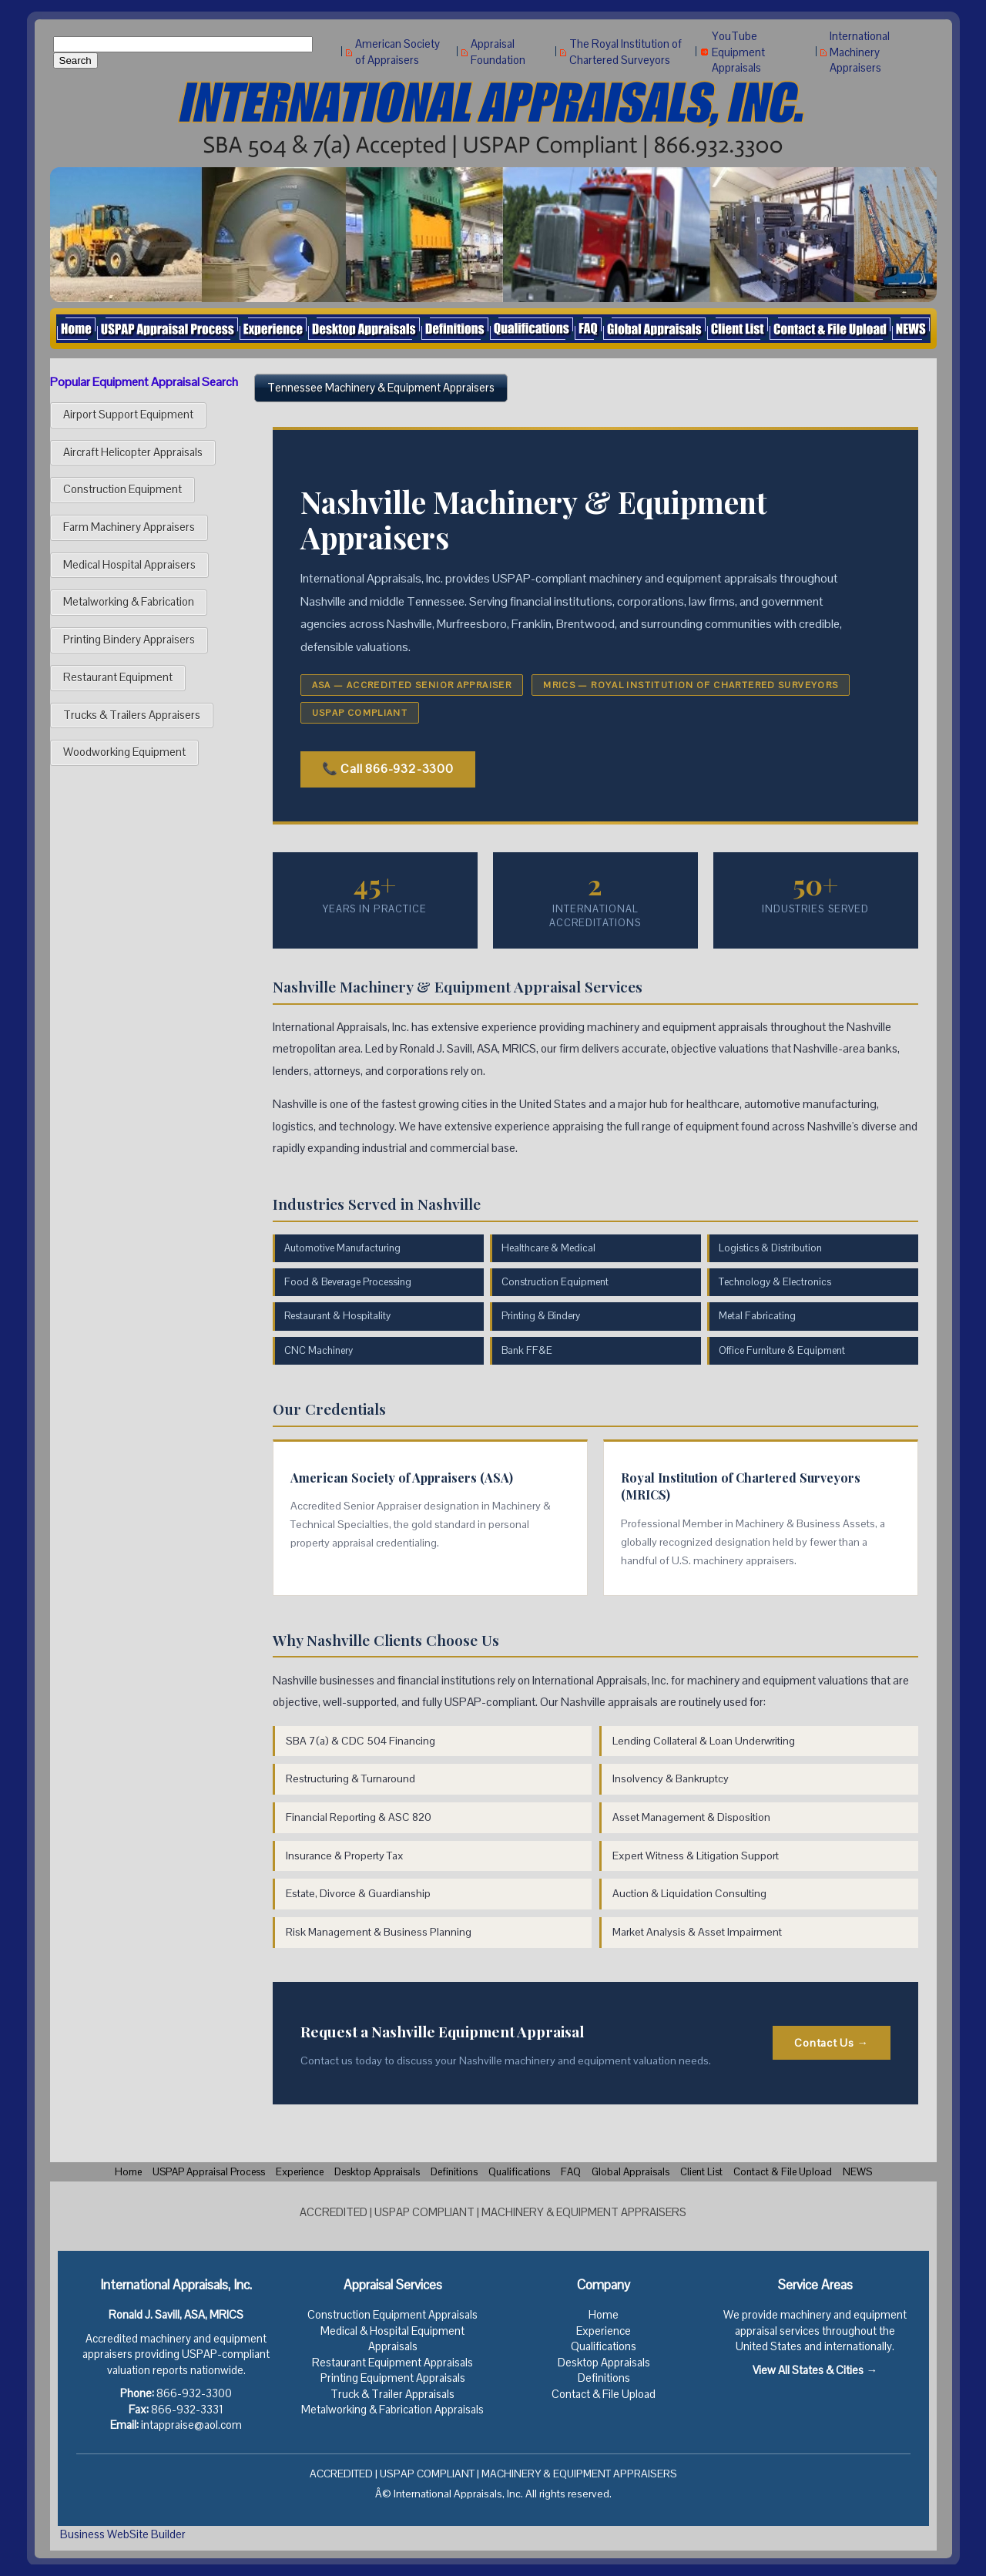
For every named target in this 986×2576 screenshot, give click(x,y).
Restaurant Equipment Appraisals (392, 2362)
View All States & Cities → (815, 2370)
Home (604, 2315)
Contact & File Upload (604, 2394)
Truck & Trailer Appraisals (392, 2394)
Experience (603, 2331)
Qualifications (603, 2346)
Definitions (604, 2378)
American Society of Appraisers (397, 52)
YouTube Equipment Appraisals (738, 52)
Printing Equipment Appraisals (392, 2378)
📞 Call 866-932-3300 (388, 769)
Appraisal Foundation (498, 52)
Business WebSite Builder (123, 2534)
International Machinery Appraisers (860, 52)
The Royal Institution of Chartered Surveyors (625, 52)
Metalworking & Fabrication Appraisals (392, 2409)
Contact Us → (831, 2043)
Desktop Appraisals (604, 2362)
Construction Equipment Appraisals (392, 2315)
